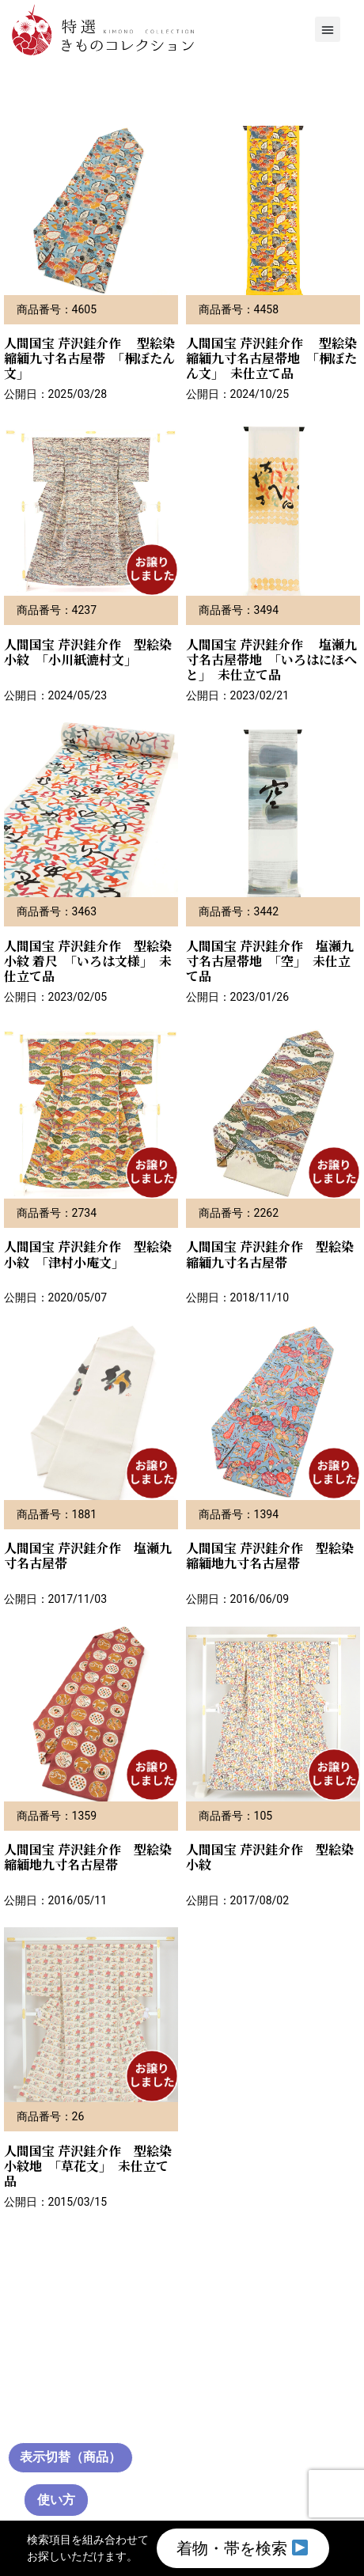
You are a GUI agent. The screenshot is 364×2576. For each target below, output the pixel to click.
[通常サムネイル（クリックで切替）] (70, 2457)
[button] (327, 29)
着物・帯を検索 (242, 2548)
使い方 (56, 2499)
